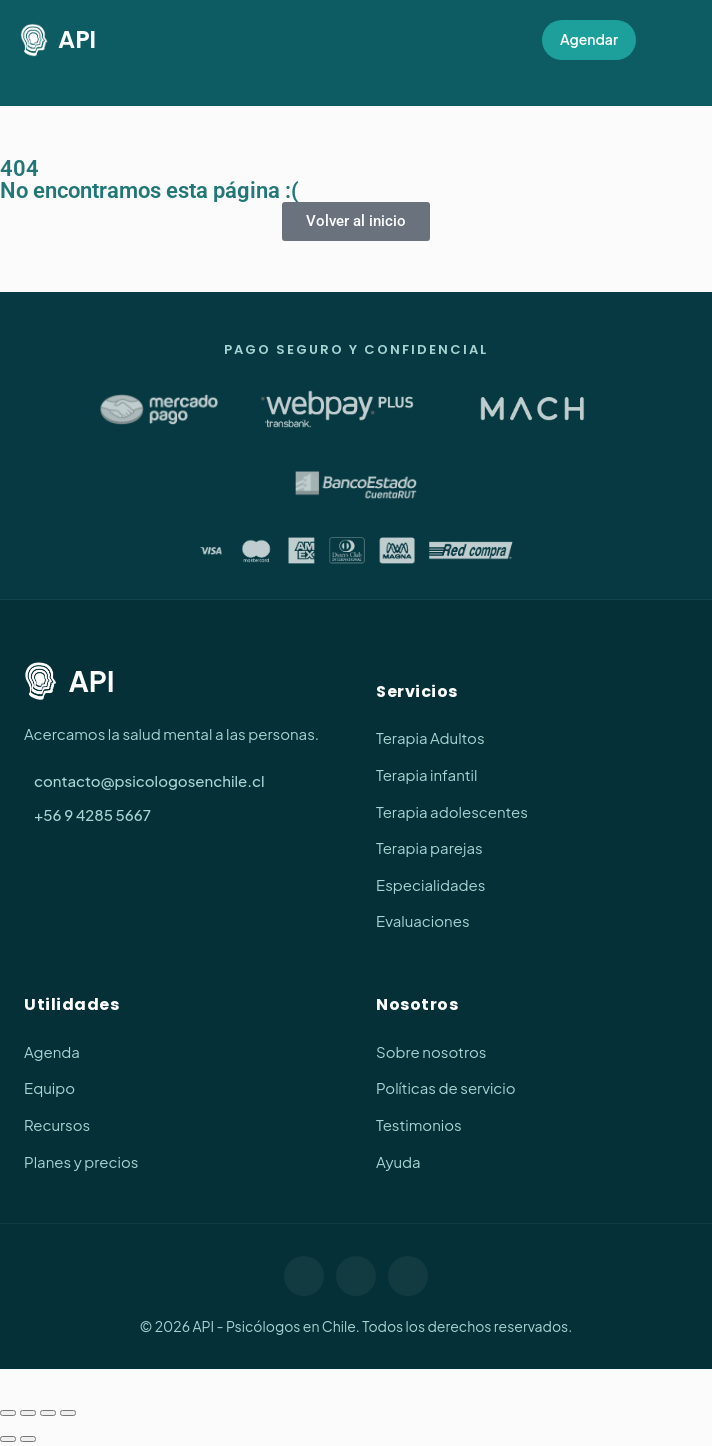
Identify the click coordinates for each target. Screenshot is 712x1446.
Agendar (589, 39)
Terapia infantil (426, 774)
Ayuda (398, 1161)
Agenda (52, 1051)
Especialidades (430, 884)
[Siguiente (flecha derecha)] (28, 1439)
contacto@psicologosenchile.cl (149, 780)
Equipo (49, 1087)
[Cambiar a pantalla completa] (28, 1413)
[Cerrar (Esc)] (68, 1413)
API (58, 40)
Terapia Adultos (430, 737)
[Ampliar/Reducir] (8, 1413)
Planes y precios (81, 1161)
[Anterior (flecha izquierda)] (8, 1439)
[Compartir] (48, 1413)
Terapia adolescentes (452, 811)
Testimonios (419, 1124)
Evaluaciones (423, 920)
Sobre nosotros (431, 1051)
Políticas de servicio (446, 1087)
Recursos (57, 1124)
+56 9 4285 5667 (92, 814)
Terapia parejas (429, 847)
